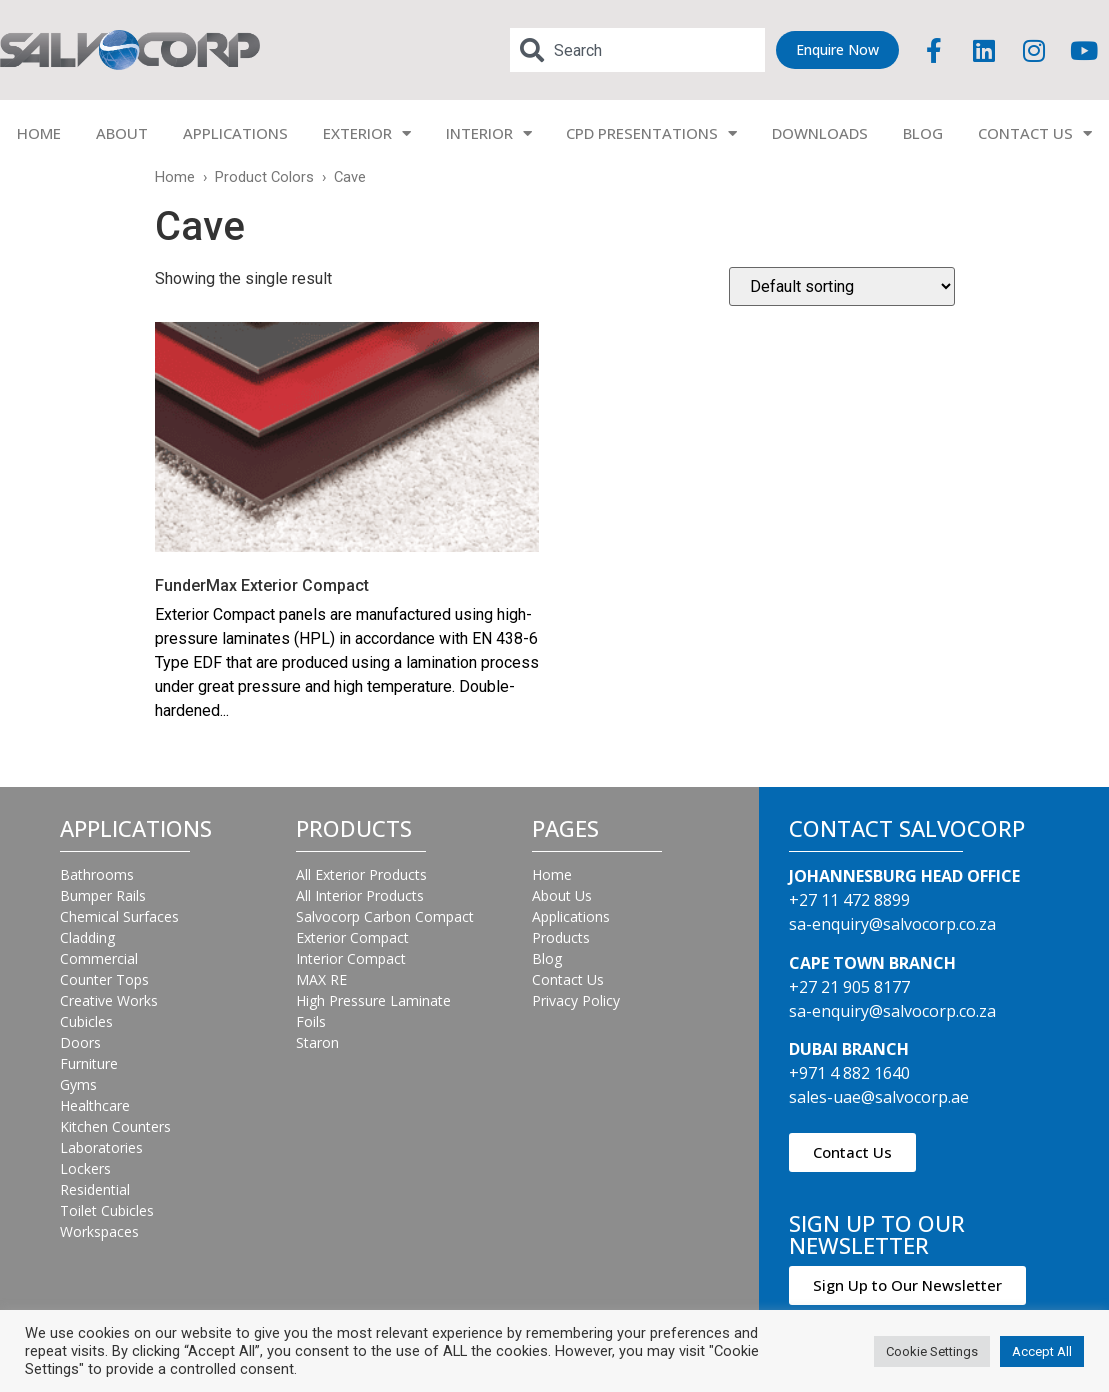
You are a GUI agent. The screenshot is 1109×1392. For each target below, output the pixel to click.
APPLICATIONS (235, 133)
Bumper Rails (103, 895)
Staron (317, 1042)
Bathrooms (97, 874)
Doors (80, 1042)
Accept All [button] (1042, 1351)
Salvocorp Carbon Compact (385, 916)
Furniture (89, 1063)
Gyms (78, 1084)
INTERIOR (489, 133)
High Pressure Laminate (373, 1000)
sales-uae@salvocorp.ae (879, 1097)
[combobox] (637, 50)
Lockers (85, 1168)
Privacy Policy (576, 1000)
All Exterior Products (361, 874)
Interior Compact (351, 958)
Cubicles (86, 1021)
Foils (311, 1021)
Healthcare (95, 1105)
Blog (547, 958)
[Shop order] (842, 286)
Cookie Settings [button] (932, 1351)
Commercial (99, 958)
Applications (571, 916)
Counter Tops (104, 979)
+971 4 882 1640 (849, 1073)
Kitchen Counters (115, 1126)
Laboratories (101, 1147)
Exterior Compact (352, 937)
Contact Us (568, 979)
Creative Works (109, 1000)
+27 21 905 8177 (849, 987)
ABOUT (122, 133)
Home (175, 177)
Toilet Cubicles (107, 1210)
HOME (39, 133)
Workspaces (99, 1231)
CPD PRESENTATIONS (651, 133)
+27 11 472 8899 (849, 900)
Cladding (87, 937)
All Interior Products (360, 895)
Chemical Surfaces (119, 916)
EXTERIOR (367, 133)
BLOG (923, 133)
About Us (562, 895)
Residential (95, 1189)
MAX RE (321, 979)
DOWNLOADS (820, 133)
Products (561, 937)
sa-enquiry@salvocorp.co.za (892, 924)
